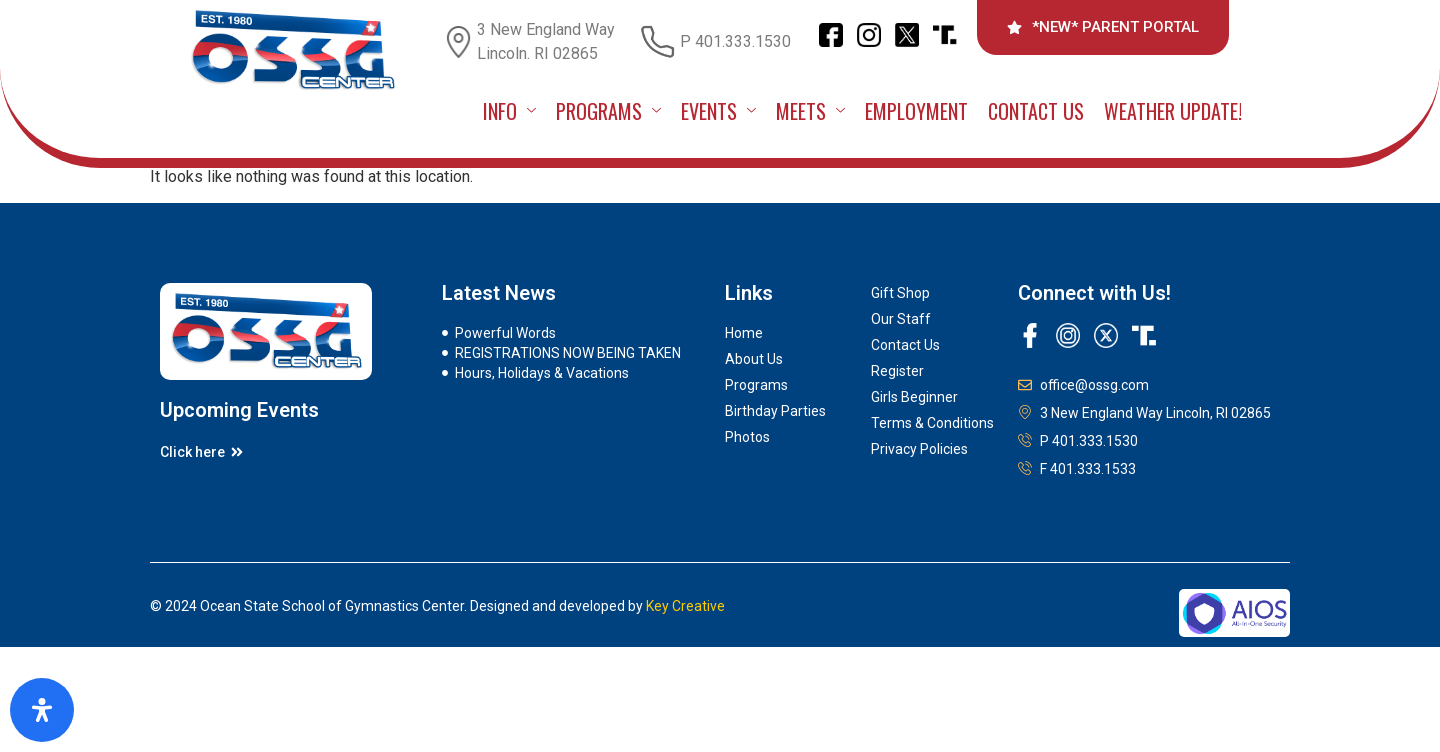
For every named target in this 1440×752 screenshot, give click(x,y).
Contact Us (1036, 111)
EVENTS (718, 111)
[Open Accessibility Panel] (42, 710)
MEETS (810, 111)
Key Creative (685, 606)
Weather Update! (1173, 111)
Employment (916, 111)
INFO (509, 111)
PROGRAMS (608, 111)
